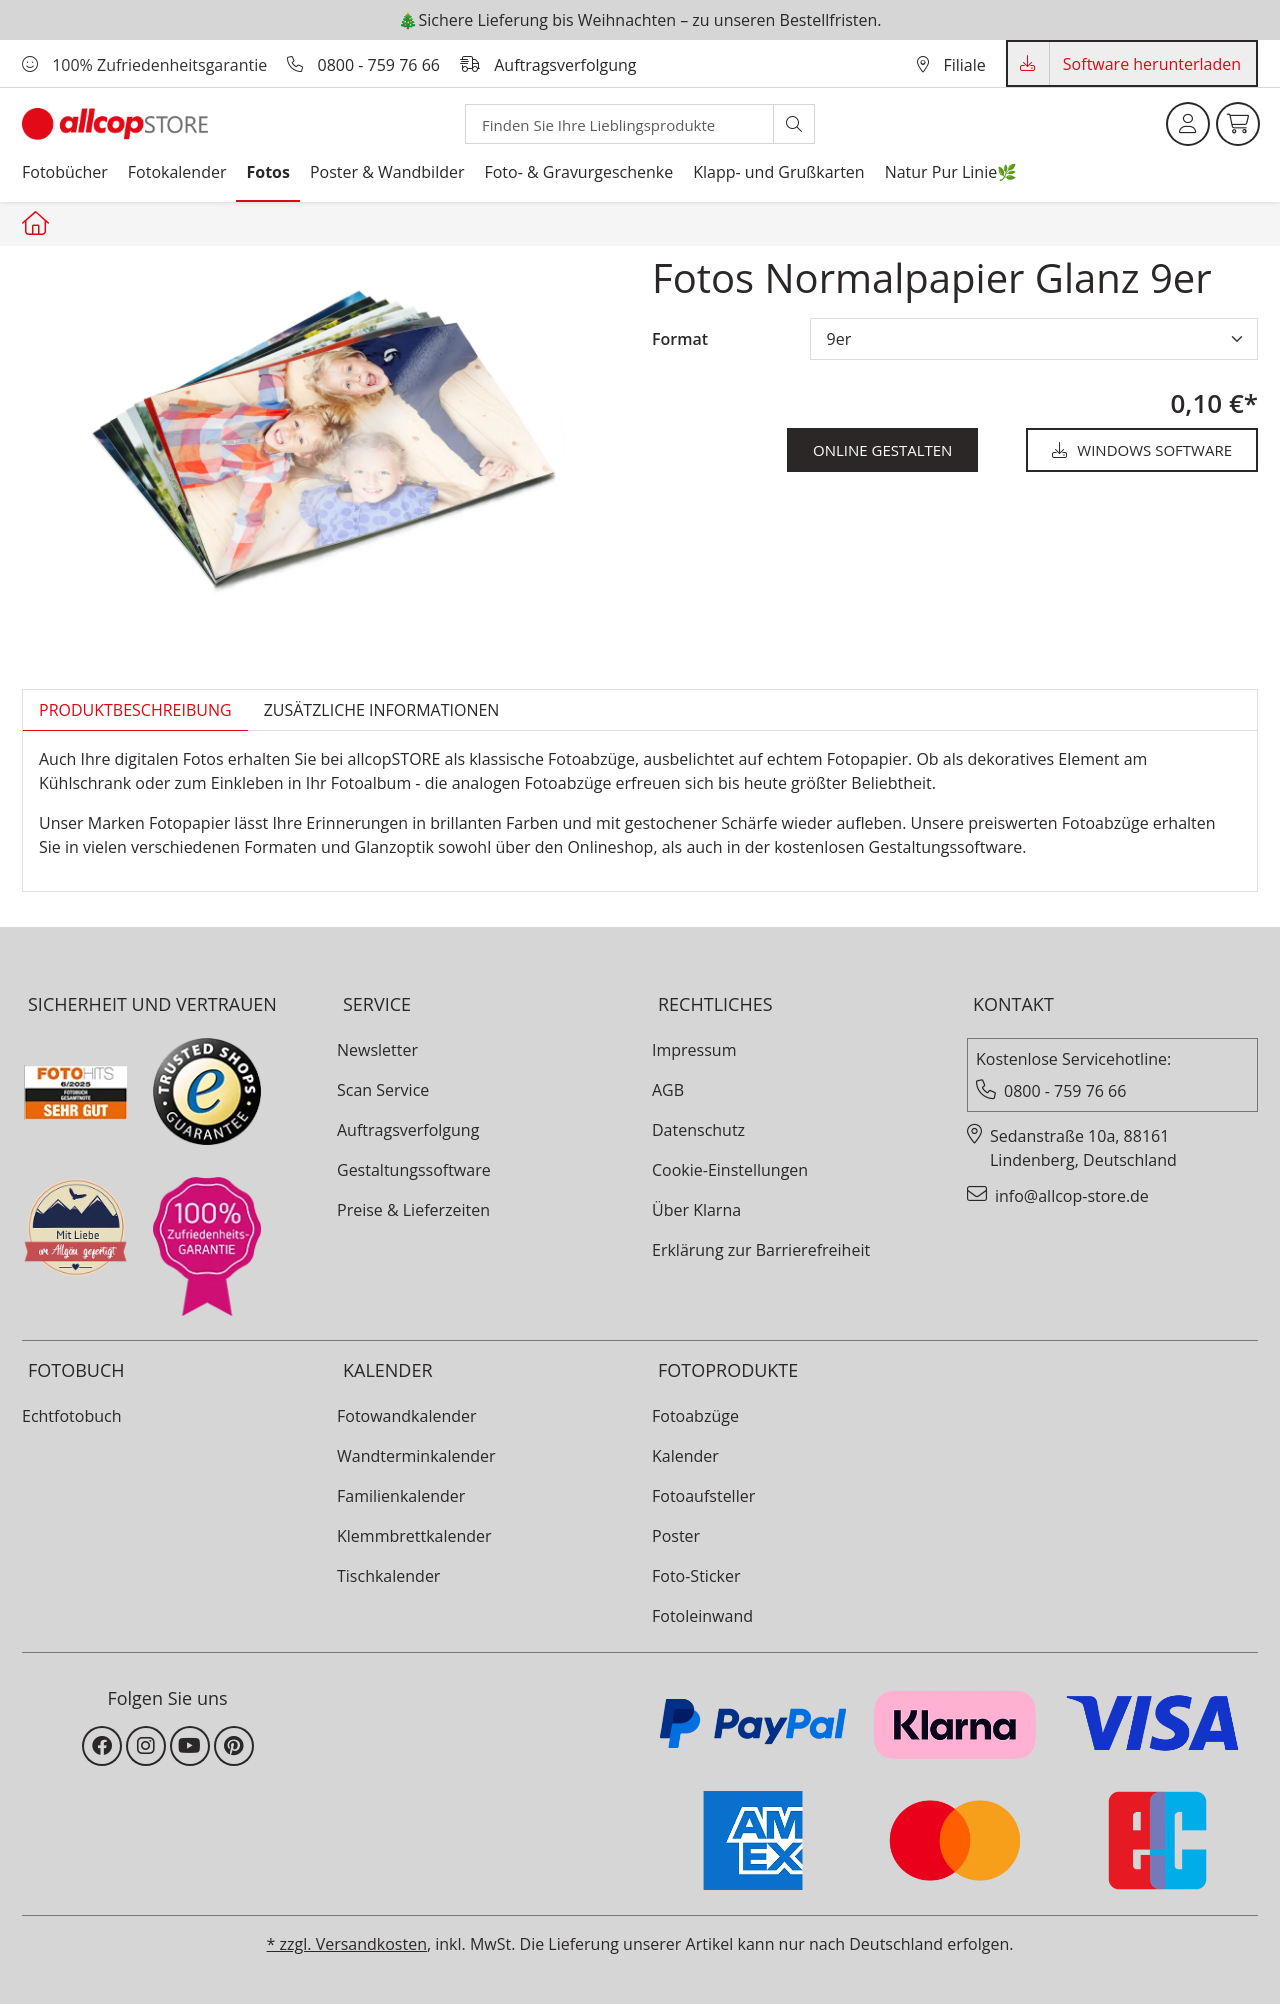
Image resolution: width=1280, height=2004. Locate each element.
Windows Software (1142, 450)
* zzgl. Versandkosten (347, 1944)
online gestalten (882, 450)
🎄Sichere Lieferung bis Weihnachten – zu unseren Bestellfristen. (639, 20)
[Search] (619, 124)
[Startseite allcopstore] (38, 223)
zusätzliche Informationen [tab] (382, 710)
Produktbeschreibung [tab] (135, 710)
